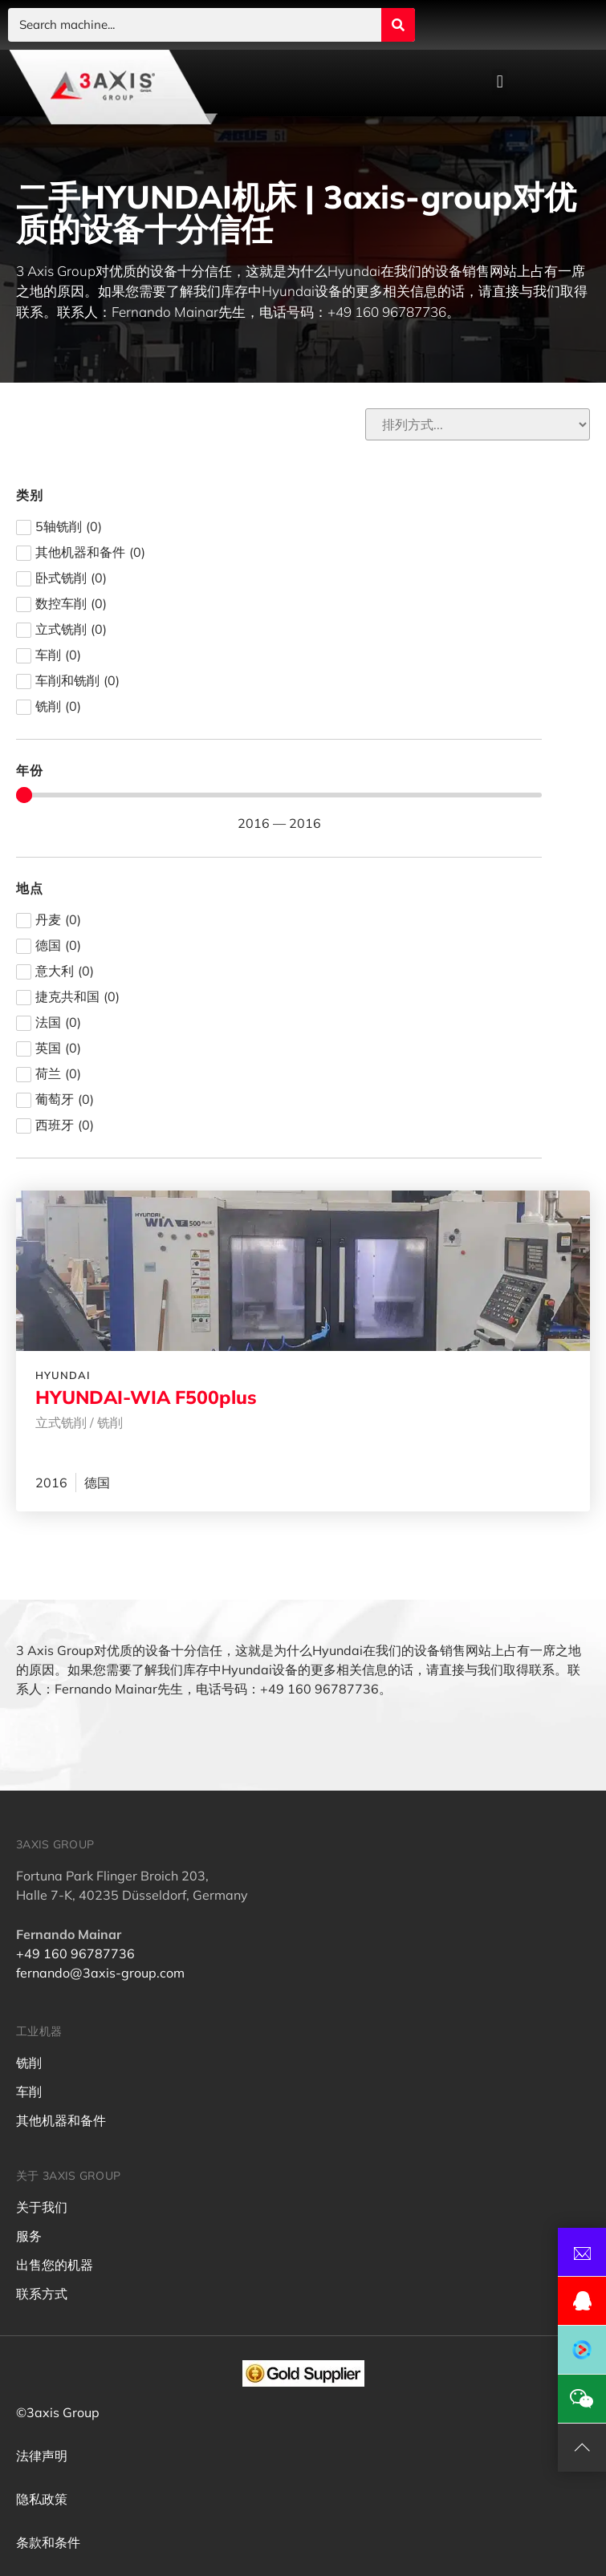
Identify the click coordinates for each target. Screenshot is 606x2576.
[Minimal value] (279, 795)
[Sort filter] (477, 424)
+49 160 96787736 (75, 1953)
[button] (499, 82)
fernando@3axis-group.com (100, 1973)
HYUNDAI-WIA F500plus (146, 1397)
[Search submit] (398, 25)
